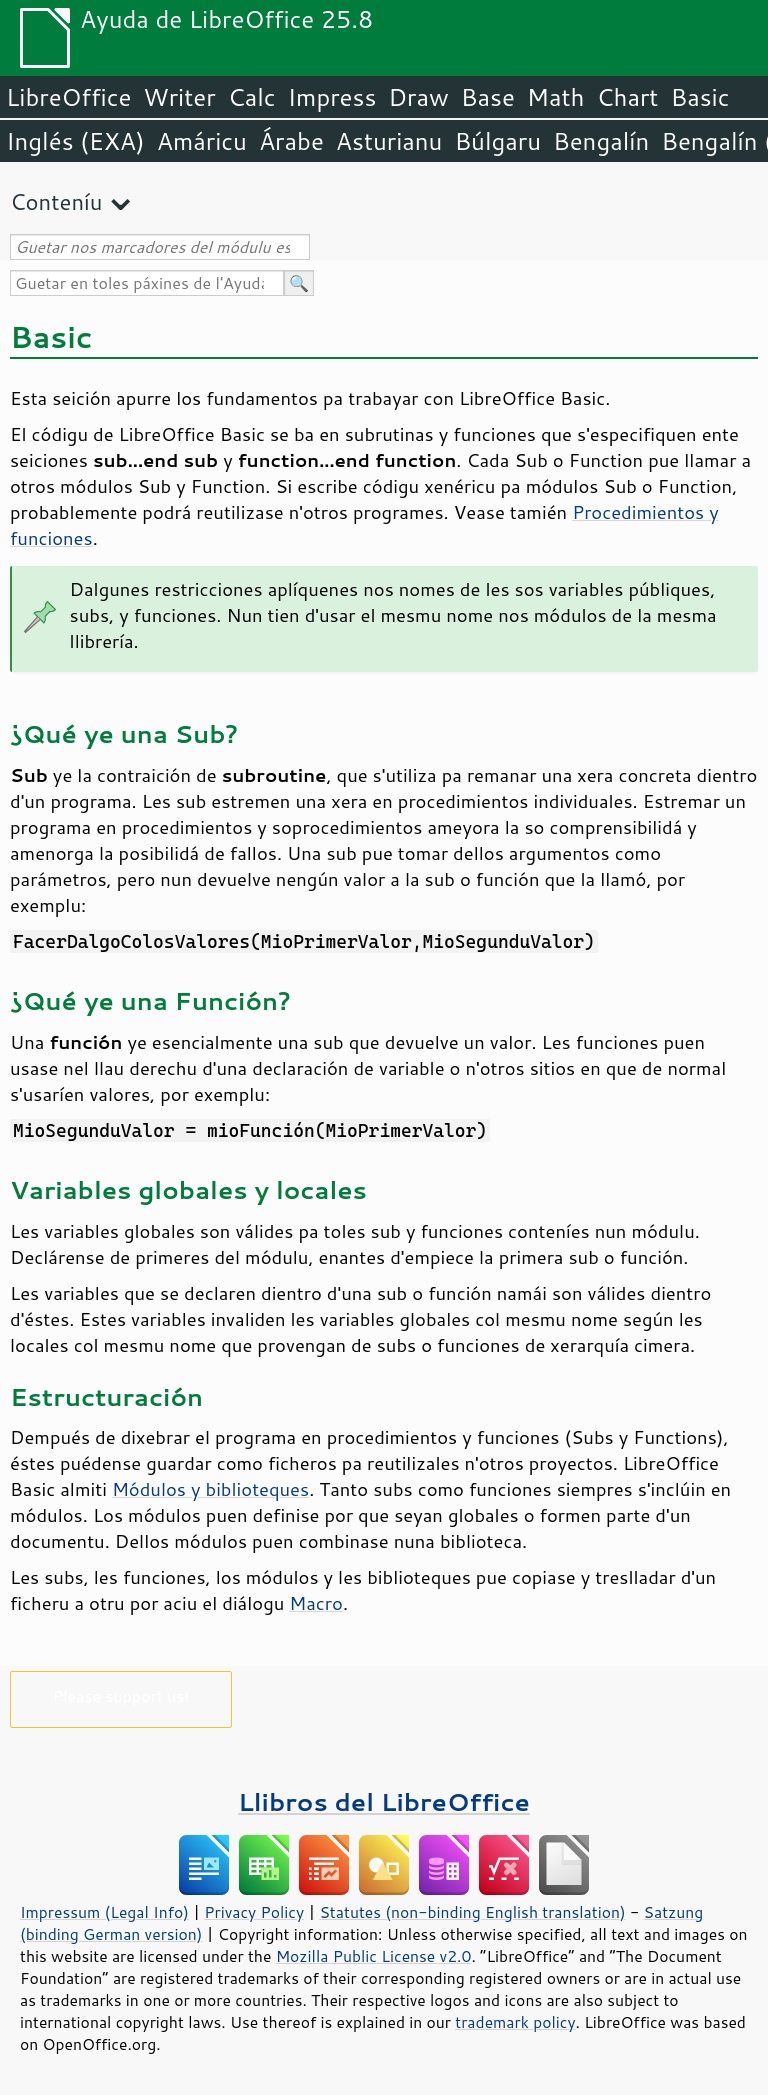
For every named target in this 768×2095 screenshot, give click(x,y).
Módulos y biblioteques (210, 1489)
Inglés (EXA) (75, 141)
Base (488, 97)
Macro (316, 1603)
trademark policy (515, 2022)
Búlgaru (497, 141)
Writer (179, 97)
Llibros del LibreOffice (384, 1801)
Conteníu (56, 201)
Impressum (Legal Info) (104, 1912)
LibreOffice (68, 97)
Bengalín (601, 141)
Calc (252, 97)
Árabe (291, 141)
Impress (332, 97)
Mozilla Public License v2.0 (374, 1956)
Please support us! (121, 1695)
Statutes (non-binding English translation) (472, 1912)
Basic (699, 97)
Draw (418, 97)
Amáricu (202, 141)
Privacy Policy (254, 1912)
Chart (627, 97)
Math (556, 97)
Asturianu (389, 141)
